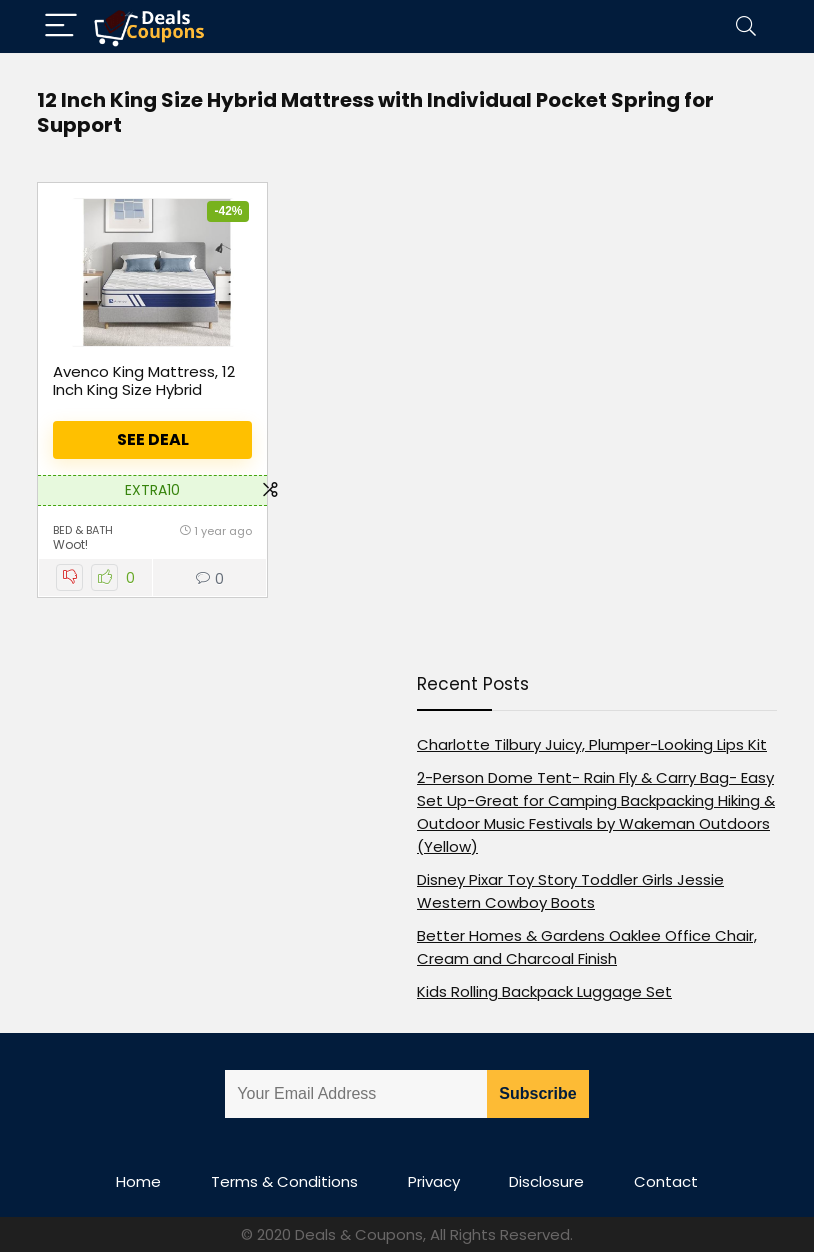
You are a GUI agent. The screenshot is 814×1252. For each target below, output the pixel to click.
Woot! (70, 544)
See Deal (153, 439)
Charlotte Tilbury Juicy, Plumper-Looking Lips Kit (592, 744)
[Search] (746, 26)
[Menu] (61, 26)
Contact (666, 1181)
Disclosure (546, 1181)
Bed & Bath (83, 530)
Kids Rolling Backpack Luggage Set (544, 991)
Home (138, 1181)
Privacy (434, 1181)
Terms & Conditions (284, 1181)
